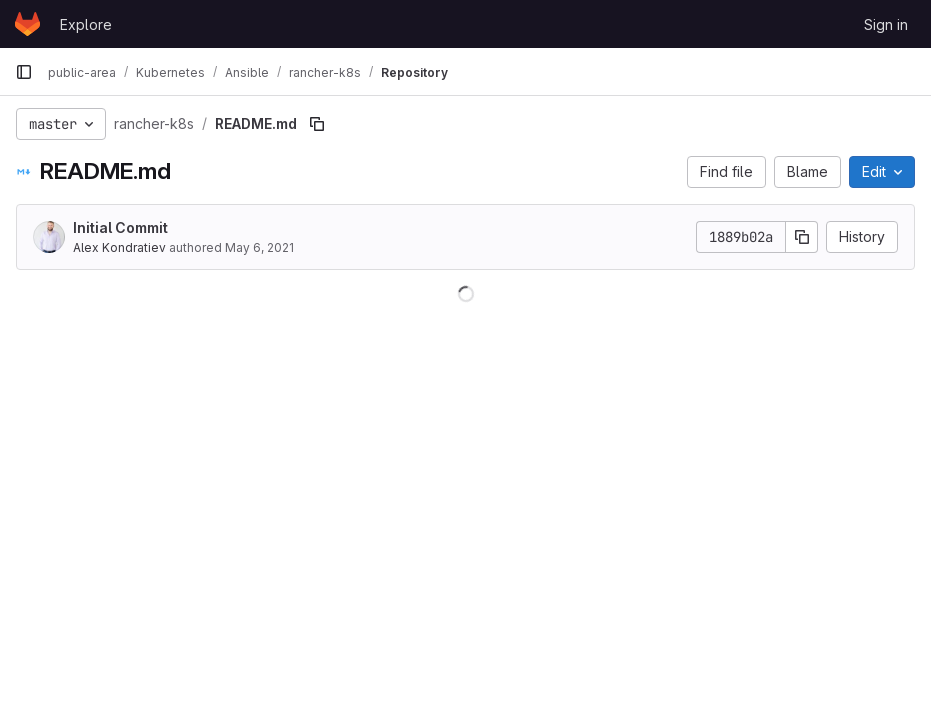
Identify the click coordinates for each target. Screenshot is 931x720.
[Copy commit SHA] (802, 237)
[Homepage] (27, 24)
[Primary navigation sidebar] (24, 72)
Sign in (886, 24)
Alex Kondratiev (119, 247)
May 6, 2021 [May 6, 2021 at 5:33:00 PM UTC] (259, 247)
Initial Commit (120, 227)
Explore (86, 24)
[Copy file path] (317, 124)
